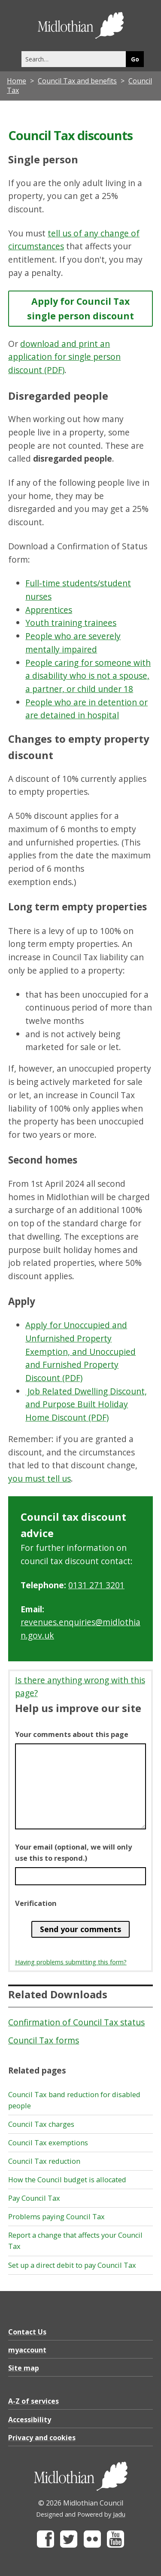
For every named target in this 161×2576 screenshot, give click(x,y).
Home (16, 81)
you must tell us (39, 1478)
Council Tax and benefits (77, 81)
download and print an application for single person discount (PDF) (64, 357)
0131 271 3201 (96, 1585)
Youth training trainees (70, 622)
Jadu (119, 2514)
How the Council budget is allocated (67, 2179)
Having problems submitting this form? (71, 1962)
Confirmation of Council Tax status (76, 2022)
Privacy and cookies (42, 2437)
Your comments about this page (71, 1734)
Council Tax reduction (44, 2161)
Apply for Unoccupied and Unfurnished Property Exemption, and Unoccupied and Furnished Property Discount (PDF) (80, 1351)
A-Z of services (33, 2401)
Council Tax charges (41, 2124)
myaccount (27, 2350)
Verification (36, 1903)
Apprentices (48, 610)
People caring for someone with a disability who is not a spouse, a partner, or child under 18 (88, 676)
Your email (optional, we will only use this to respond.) (73, 1852)
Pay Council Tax (34, 2198)
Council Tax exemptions (48, 2142)
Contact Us (27, 2332)
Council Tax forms (43, 2040)
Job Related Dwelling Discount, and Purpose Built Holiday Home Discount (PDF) (86, 1404)
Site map (23, 2368)
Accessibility (29, 2419)
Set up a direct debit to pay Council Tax (72, 2265)
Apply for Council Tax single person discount (80, 308)
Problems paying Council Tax (56, 2216)
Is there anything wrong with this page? (80, 1686)
